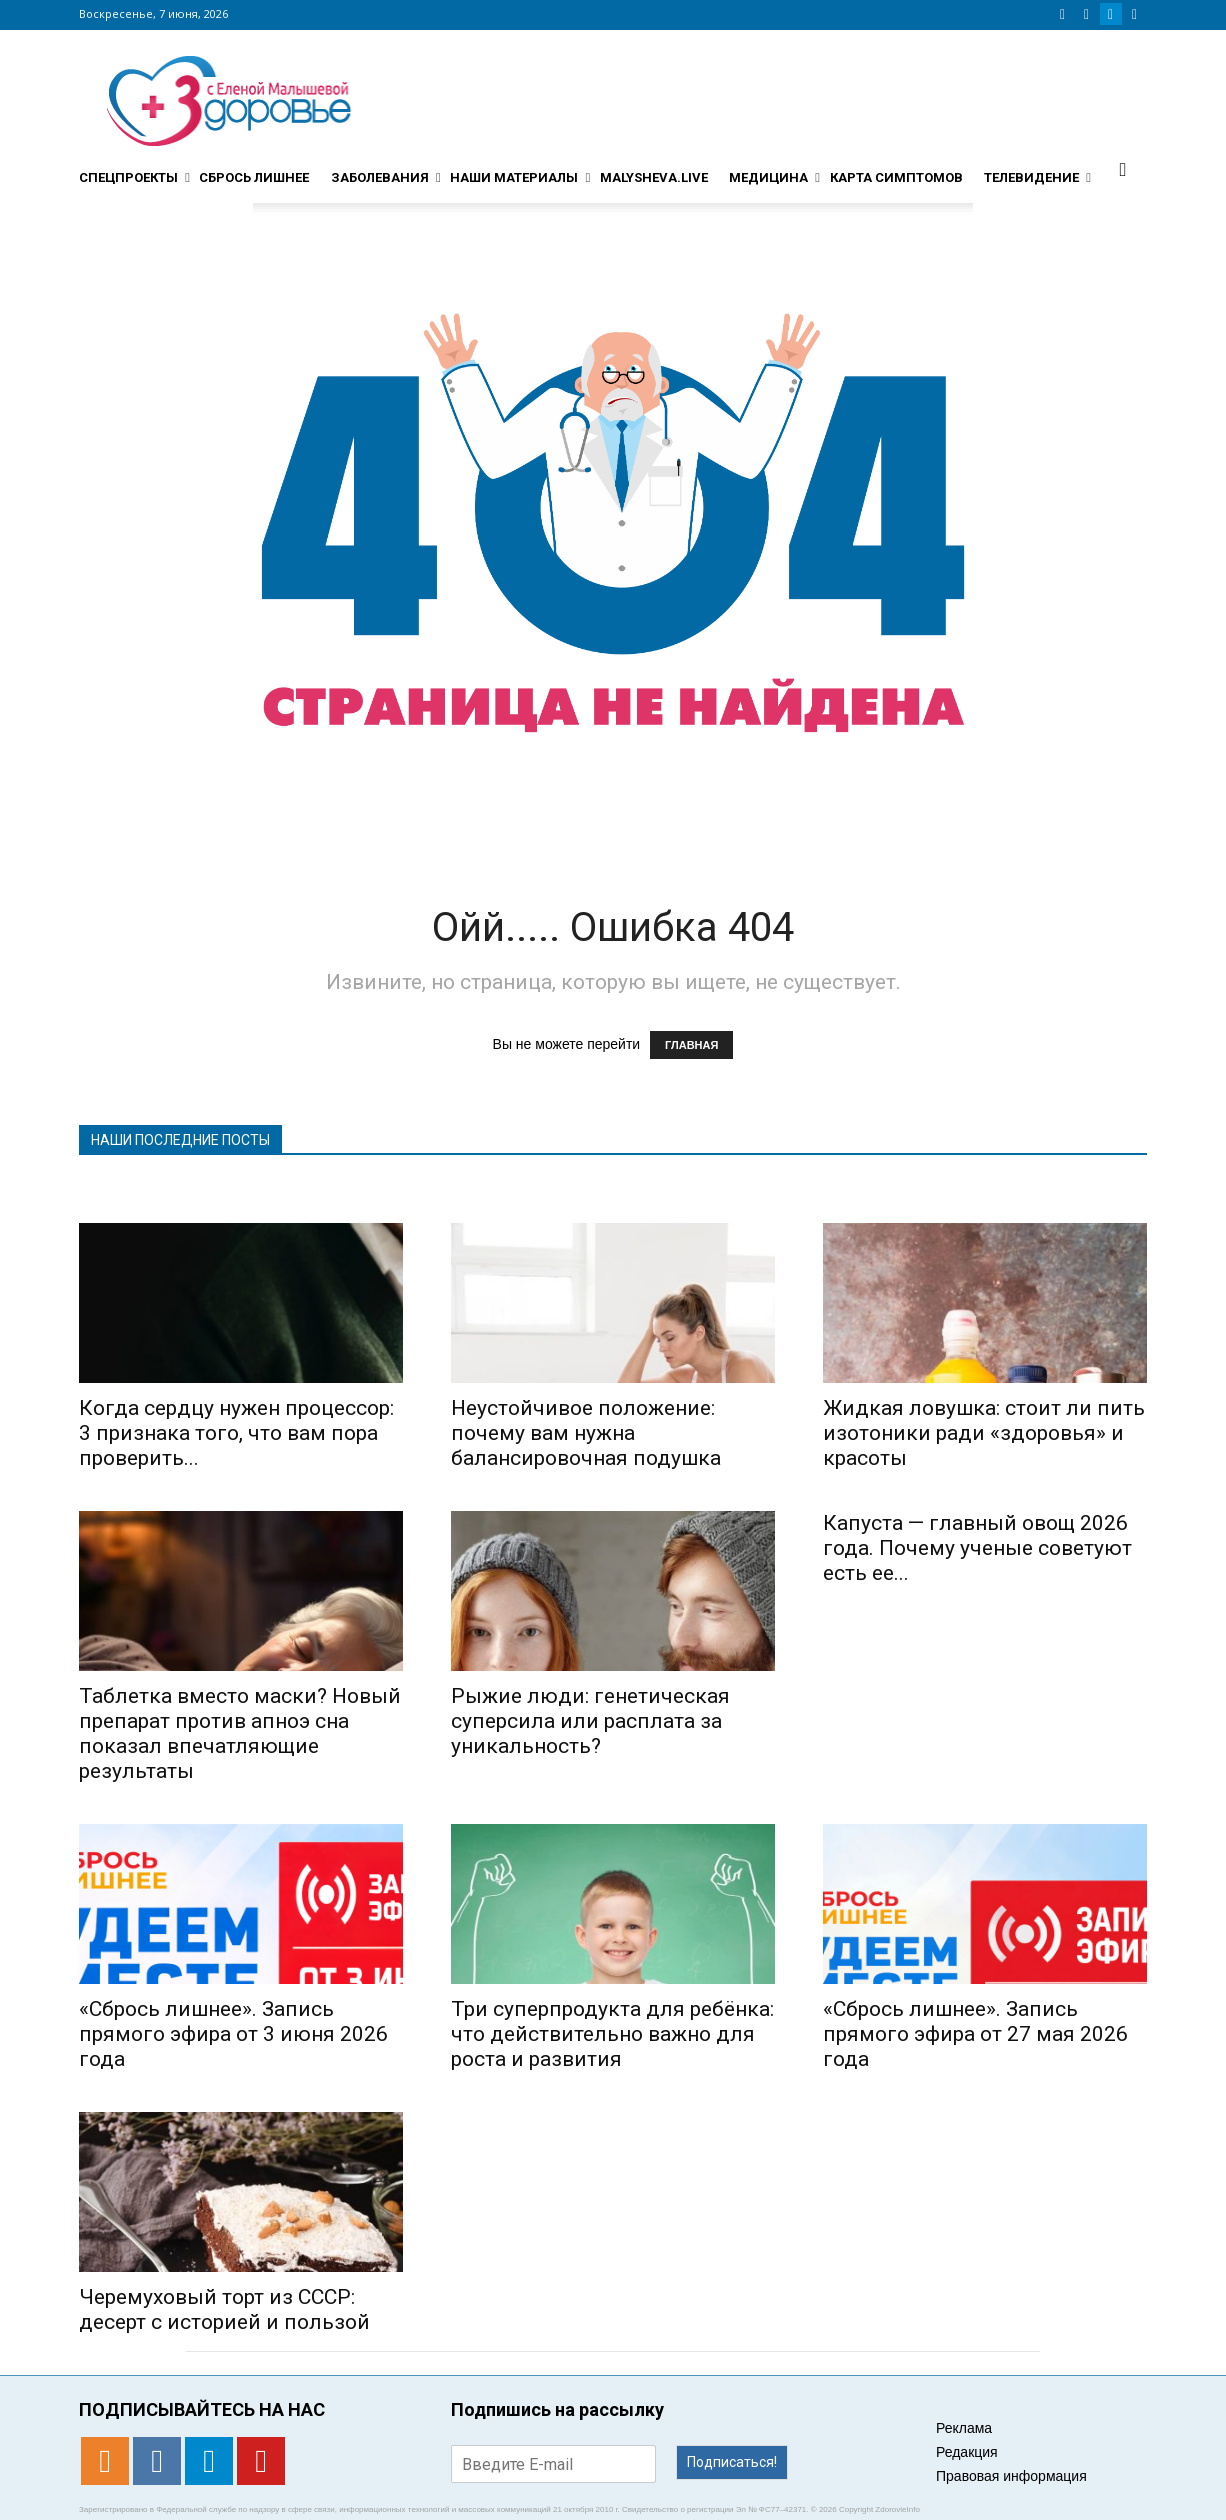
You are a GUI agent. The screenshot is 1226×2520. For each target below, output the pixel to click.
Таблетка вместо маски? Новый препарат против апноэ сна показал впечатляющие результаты (240, 1733)
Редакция (967, 2452)
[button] (1123, 169)
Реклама (964, 2428)
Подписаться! (732, 2462)
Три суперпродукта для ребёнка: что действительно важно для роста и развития (612, 2034)
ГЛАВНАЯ (691, 1045)
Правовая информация (1011, 2476)
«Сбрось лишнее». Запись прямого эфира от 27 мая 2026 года (975, 2034)
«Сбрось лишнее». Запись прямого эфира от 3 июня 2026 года (233, 2034)
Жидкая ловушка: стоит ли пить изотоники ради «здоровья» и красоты (984, 1433)
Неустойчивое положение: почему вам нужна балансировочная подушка (586, 1433)
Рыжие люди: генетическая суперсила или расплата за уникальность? (590, 1721)
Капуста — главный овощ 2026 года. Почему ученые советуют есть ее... (977, 1548)
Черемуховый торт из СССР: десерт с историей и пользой (224, 2309)
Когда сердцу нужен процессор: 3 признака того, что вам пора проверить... (236, 1433)
